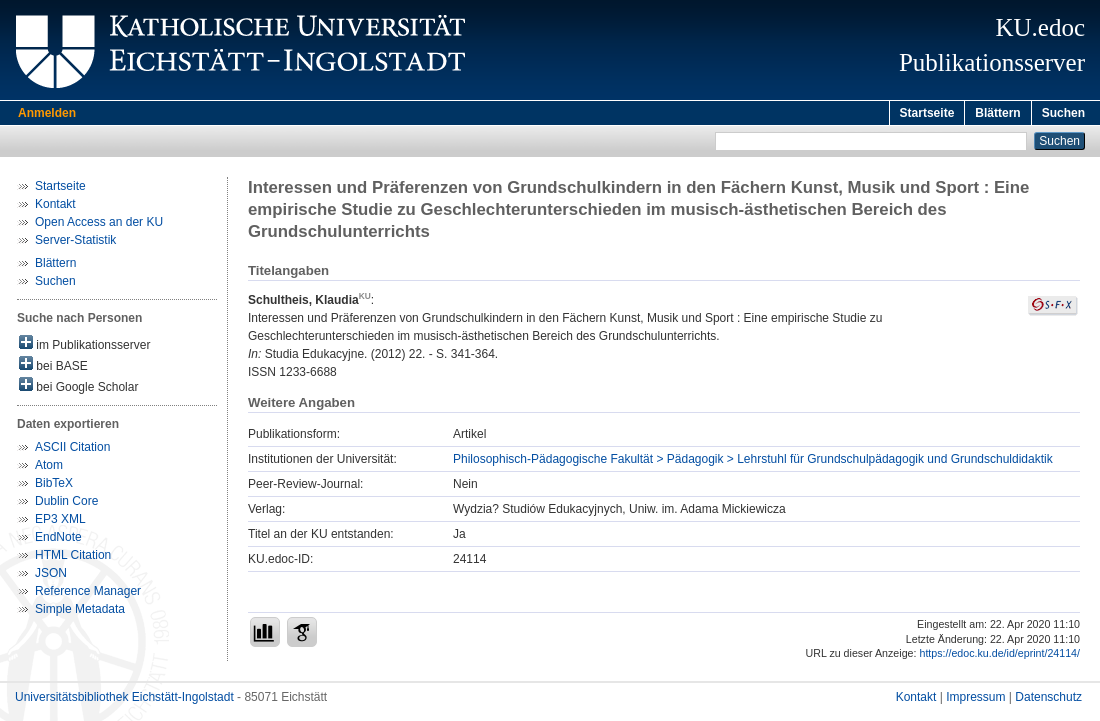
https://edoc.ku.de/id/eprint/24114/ (999, 656)
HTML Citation (73, 558)
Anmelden (47, 113)
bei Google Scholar (78, 388)
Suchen (1063, 113)
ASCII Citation (72, 450)
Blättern (997, 113)
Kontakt (55, 207)
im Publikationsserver (84, 346)
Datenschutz (1048, 700)
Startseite (927, 113)
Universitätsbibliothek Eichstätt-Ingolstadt (124, 700)
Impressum (975, 700)
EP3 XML (60, 522)
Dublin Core (66, 504)
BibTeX (54, 486)
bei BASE (53, 367)
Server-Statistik (75, 243)
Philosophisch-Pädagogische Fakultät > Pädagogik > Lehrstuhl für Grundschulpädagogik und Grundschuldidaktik (753, 462)
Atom (49, 468)
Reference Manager (88, 594)
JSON (51, 576)
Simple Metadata (80, 612)
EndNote (58, 540)
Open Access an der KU (99, 225)
